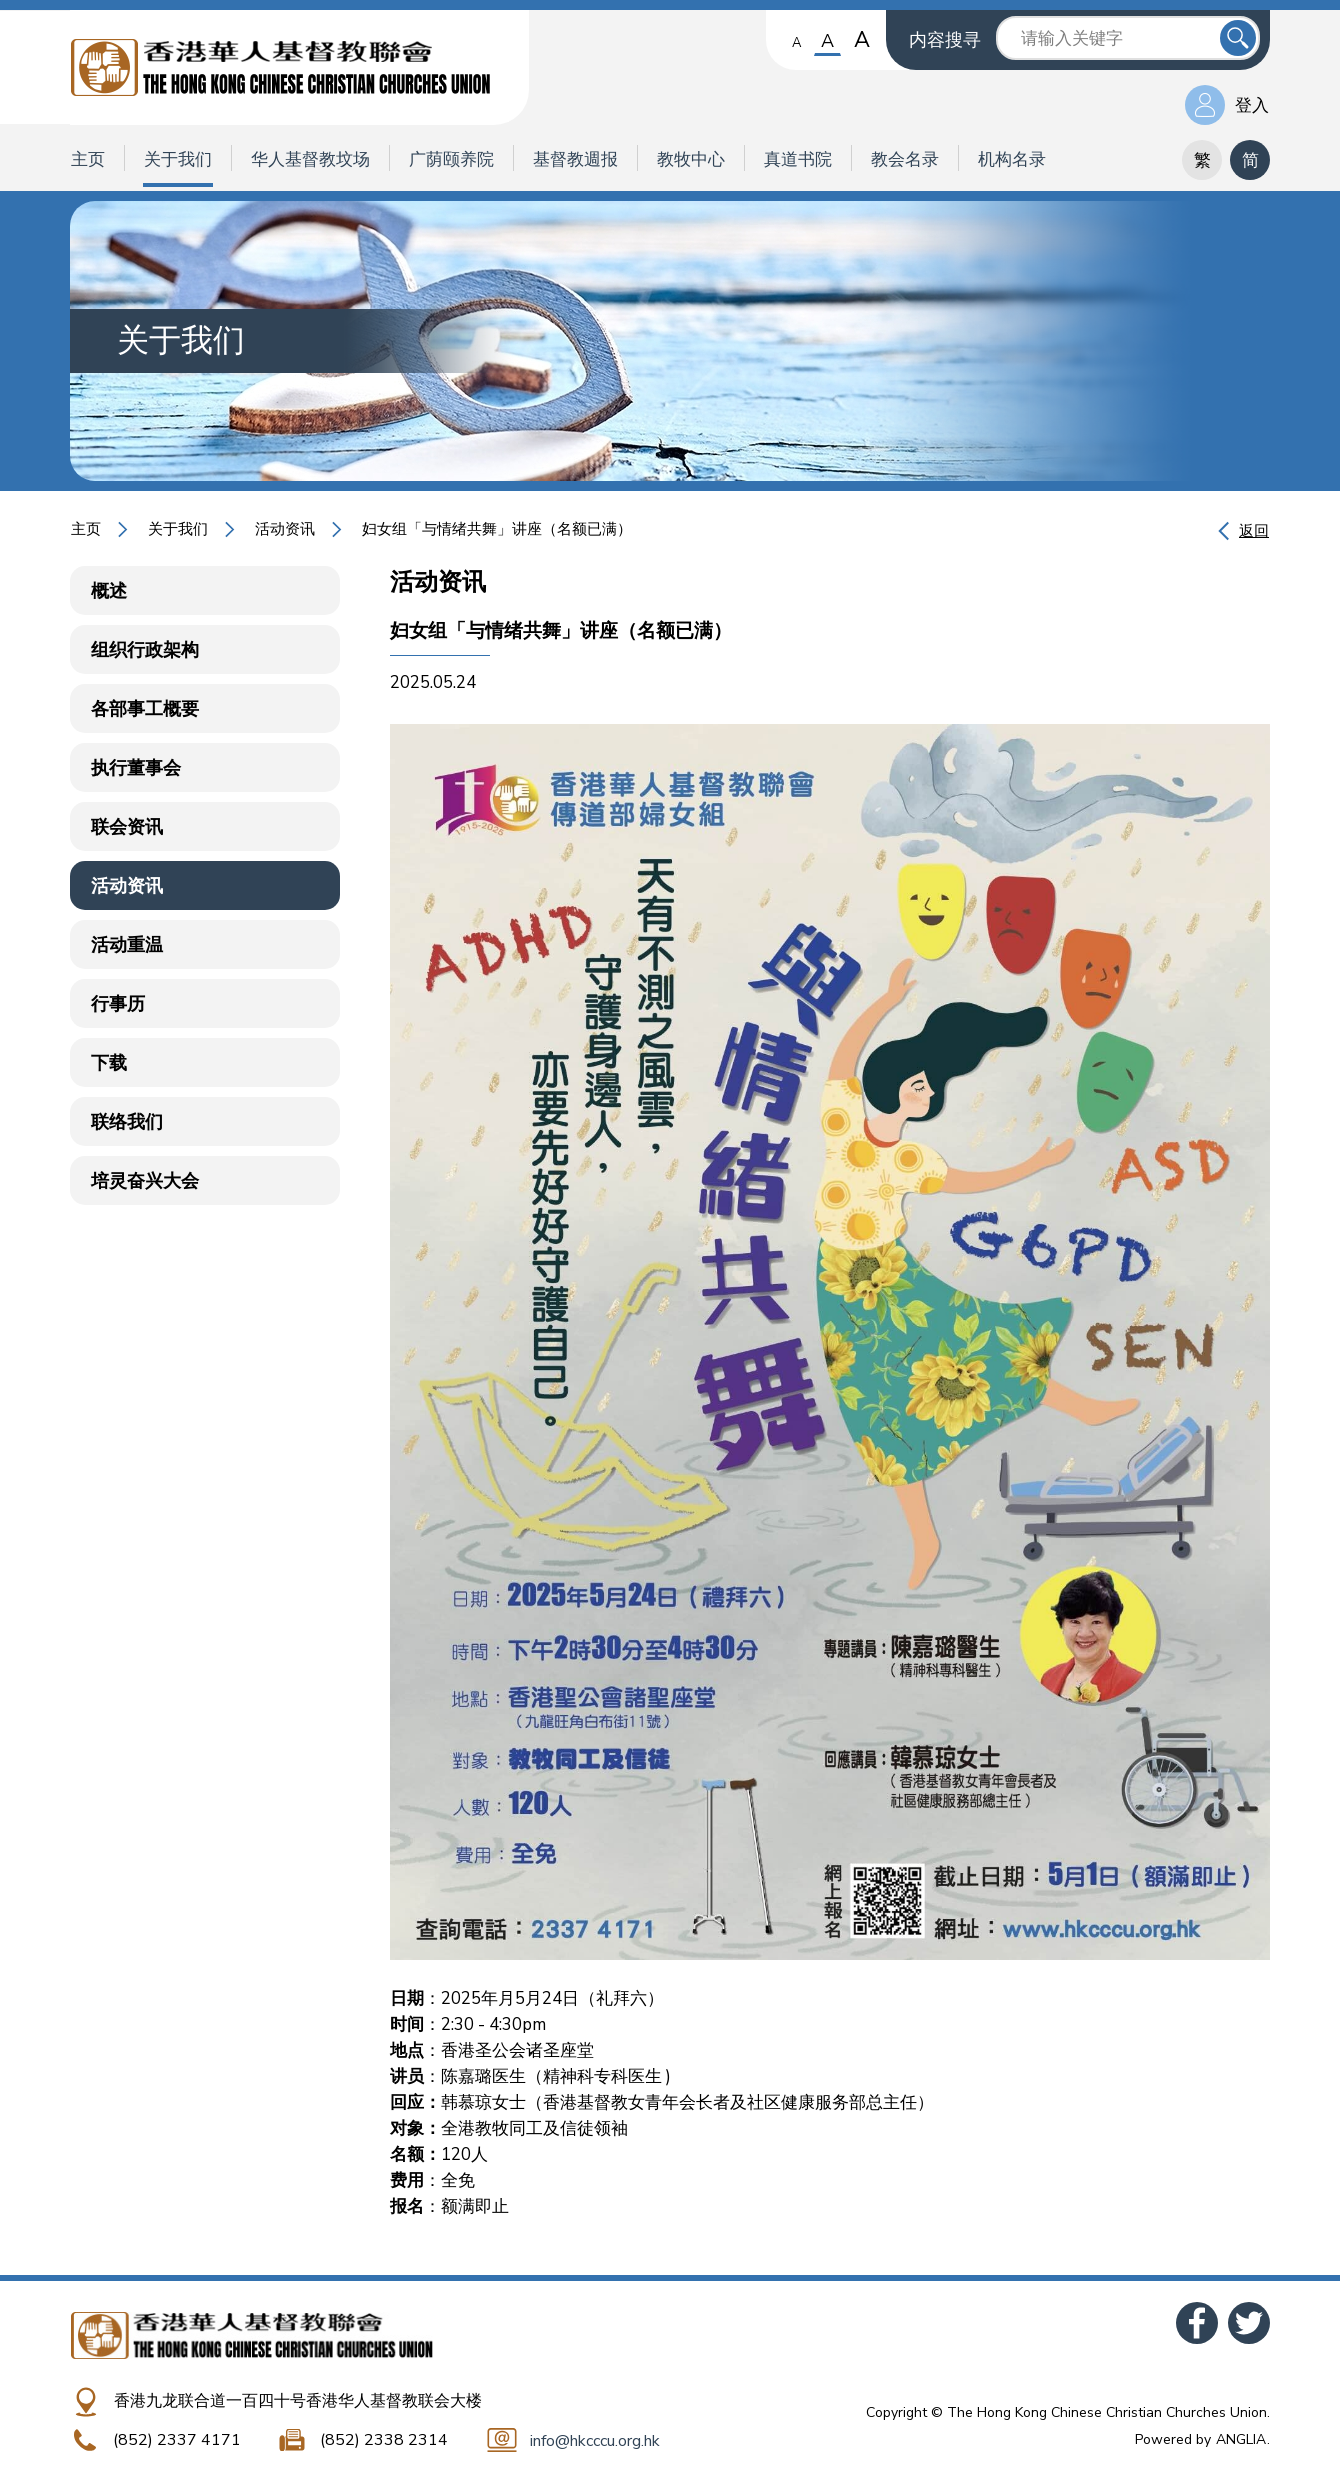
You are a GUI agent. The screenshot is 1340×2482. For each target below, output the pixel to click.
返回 (1254, 531)
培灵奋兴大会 (145, 1181)
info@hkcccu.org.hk (595, 2441)
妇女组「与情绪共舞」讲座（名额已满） (497, 529)
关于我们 (178, 159)
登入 (1252, 105)
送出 (1238, 38)
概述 (109, 591)
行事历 (118, 1004)
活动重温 (127, 945)
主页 (88, 159)
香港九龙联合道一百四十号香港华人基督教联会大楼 (298, 2401)
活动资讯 (285, 529)
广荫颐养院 (451, 159)
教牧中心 (691, 159)
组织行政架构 (145, 650)
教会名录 (905, 159)
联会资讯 (127, 827)
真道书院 (798, 159)
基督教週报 (575, 159)
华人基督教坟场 (310, 159)
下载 (109, 1063)
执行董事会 (136, 768)
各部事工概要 (145, 709)
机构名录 (1012, 159)
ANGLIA (1241, 2439)
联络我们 (127, 1122)
